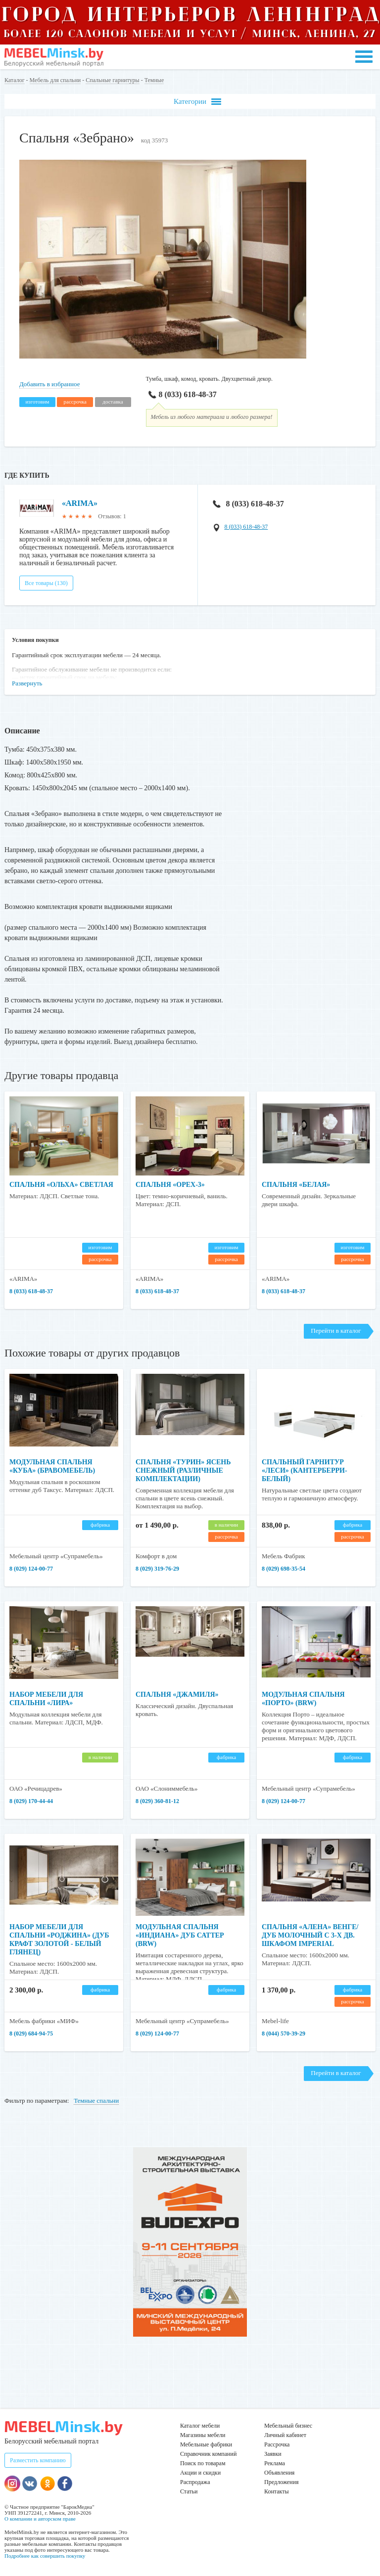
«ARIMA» (79, 503)
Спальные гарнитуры (112, 80)
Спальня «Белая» (296, 1184)
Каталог (14, 80)
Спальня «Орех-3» (170, 1184)
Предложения (281, 2482)
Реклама (274, 2463)
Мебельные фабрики (206, 2444)
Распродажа (195, 2482)
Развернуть (27, 683)
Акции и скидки (200, 2472)
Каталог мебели (200, 2425)
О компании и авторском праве (40, 2519)
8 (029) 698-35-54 (283, 1568)
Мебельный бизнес (288, 2425)
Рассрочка (276, 2444)
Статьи (188, 2491)
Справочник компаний (208, 2453)
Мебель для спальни (55, 80)
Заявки (273, 2453)
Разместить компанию (38, 2460)
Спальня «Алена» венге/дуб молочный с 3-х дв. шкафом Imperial (310, 1935)
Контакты (276, 2491)
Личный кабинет (285, 2435)
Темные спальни (96, 2100)
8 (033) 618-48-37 (181, 394)
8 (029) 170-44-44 (31, 1801)
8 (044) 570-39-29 (283, 2033)
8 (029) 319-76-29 (157, 1568)
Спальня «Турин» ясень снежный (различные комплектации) (183, 1470)
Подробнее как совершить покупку (44, 2556)
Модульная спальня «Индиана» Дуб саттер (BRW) (180, 1935)
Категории (197, 101)
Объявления (279, 2472)
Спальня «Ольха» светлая (61, 1184)
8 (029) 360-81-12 (157, 1801)
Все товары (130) (46, 583)
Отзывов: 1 (112, 516)
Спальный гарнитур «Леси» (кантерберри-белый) (304, 1470)
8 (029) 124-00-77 (31, 1568)
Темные (154, 80)
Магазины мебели (203, 2435)
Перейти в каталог (336, 1330)
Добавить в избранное (49, 384)
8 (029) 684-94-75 (31, 2033)
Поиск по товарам (203, 2463)
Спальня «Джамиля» (177, 1694)
